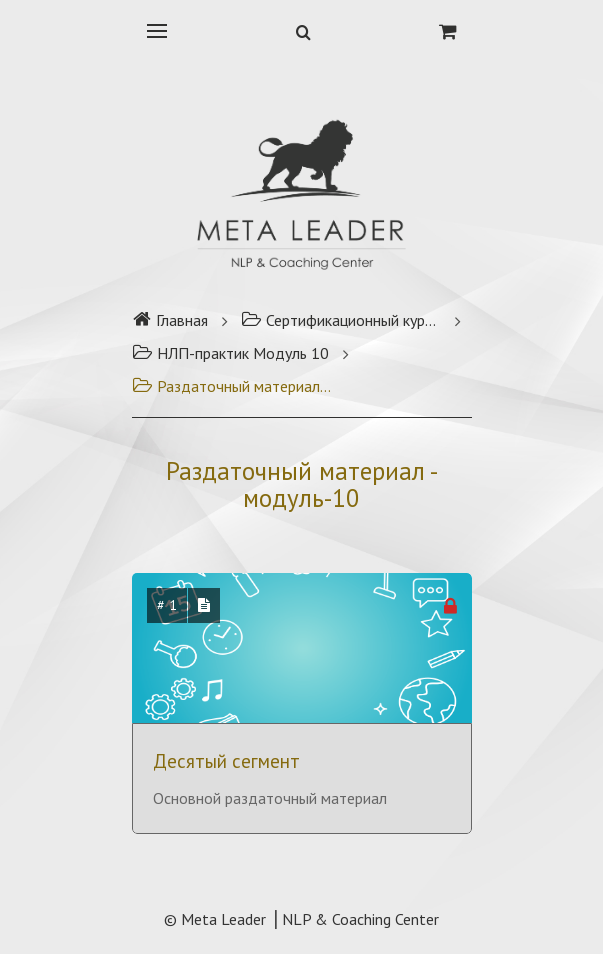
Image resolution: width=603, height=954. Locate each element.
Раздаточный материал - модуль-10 (232, 386)
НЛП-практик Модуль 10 (230, 353)
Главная (170, 320)
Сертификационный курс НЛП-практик (341, 320)
